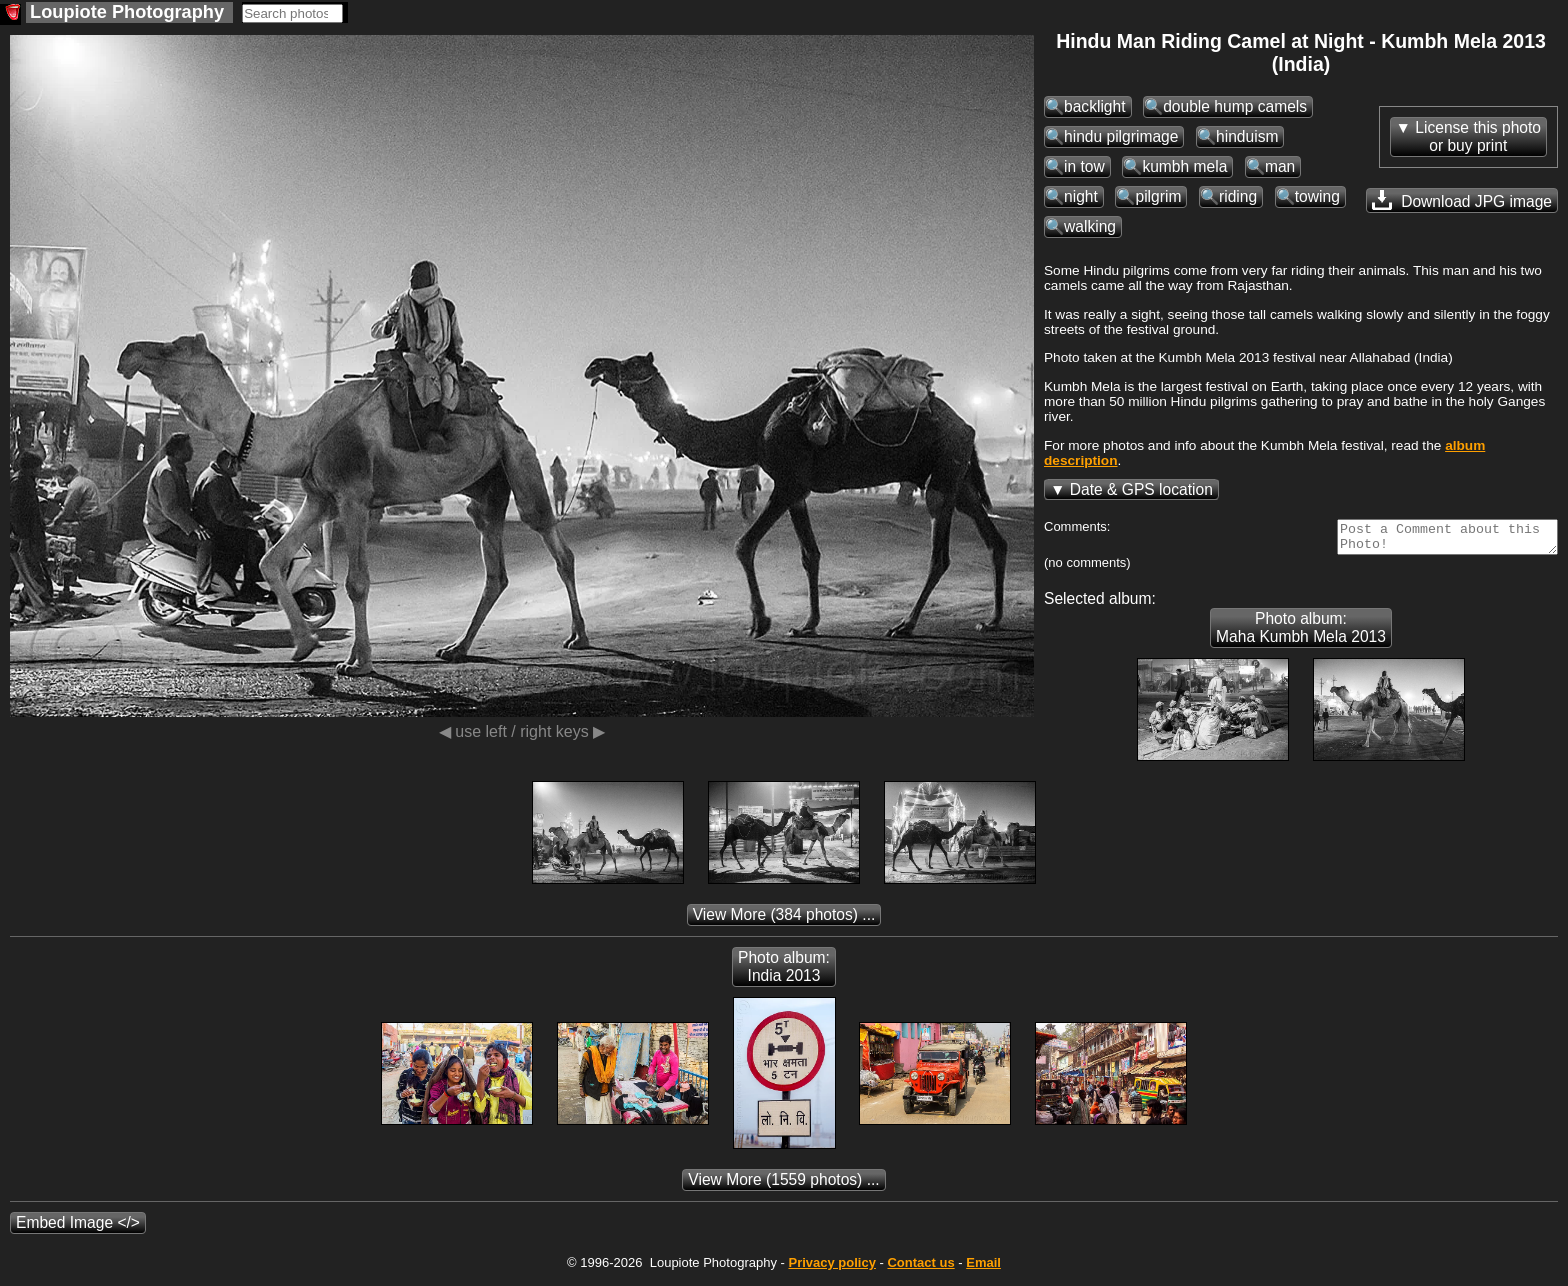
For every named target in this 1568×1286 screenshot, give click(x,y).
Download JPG (1462, 200)
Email (983, 1268)
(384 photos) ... (784, 920)
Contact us (920, 1268)
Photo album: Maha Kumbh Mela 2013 (1301, 633)
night (1081, 196)
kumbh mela (1184, 166)
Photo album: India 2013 (784, 972)
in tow (1084, 166)
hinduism (1247, 136)
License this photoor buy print (1478, 136)
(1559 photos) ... (783, 1185)
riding (1238, 196)
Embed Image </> (78, 1228)
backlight (1095, 106)
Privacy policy (831, 1268)
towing (1317, 196)
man (1280, 166)
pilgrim (1158, 196)
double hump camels (1235, 106)
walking (1090, 226)
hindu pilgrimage (1121, 136)
